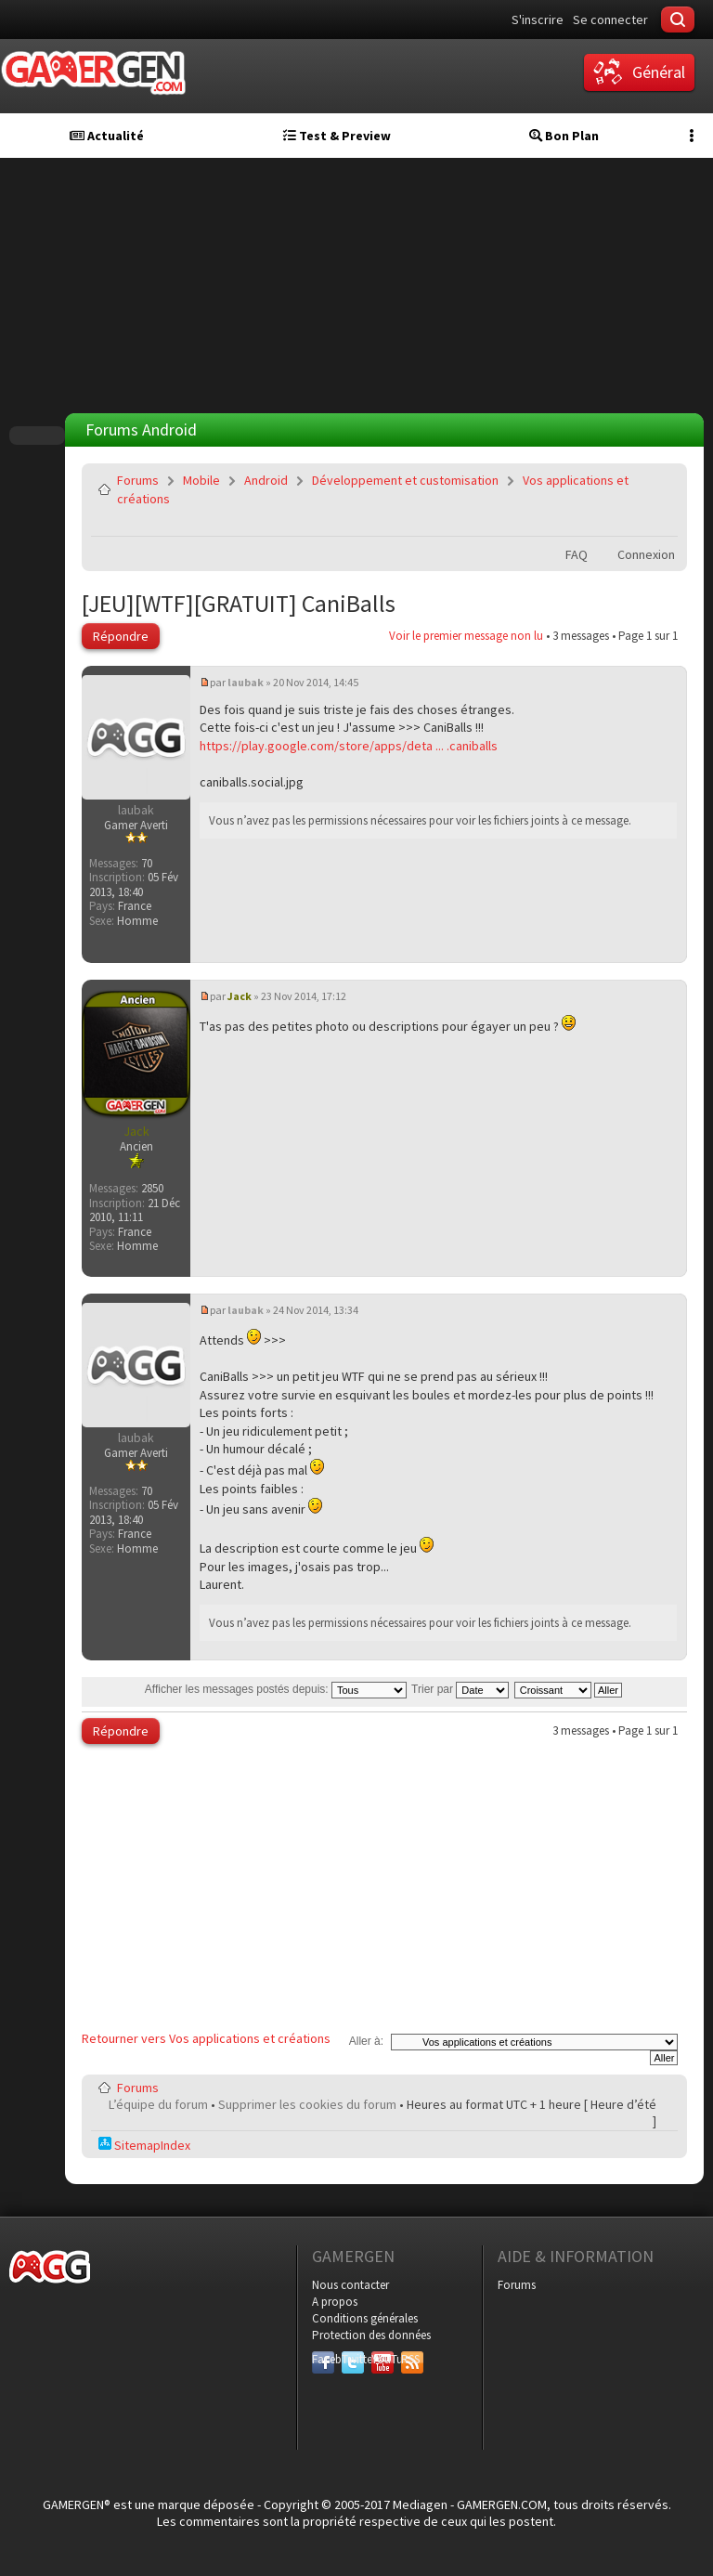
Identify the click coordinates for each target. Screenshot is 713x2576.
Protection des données (371, 2335)
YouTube (382, 2359)
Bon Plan (564, 135)
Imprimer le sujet (616, 522)
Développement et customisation (405, 480)
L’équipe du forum (158, 2104)
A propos (334, 2301)
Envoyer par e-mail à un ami (660, 522)
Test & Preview (337, 135)
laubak (245, 682)
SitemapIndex (144, 2145)
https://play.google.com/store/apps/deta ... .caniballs (349, 745)
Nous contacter (350, 2285)
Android (266, 480)
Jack (239, 996)
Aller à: (366, 2041)
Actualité (107, 135)
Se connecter (610, 19)
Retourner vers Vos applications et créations (206, 2038)
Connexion (646, 554)
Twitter (353, 2359)
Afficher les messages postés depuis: (276, 1689)
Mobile (201, 480)
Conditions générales (365, 2318)
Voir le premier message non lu (466, 636)
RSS (410, 2359)
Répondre (121, 636)
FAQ (576, 554)
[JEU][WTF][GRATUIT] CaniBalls (238, 603)
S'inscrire (538, 19)
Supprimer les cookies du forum (307, 2104)
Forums (138, 480)
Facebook (323, 2359)
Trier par (460, 1689)
